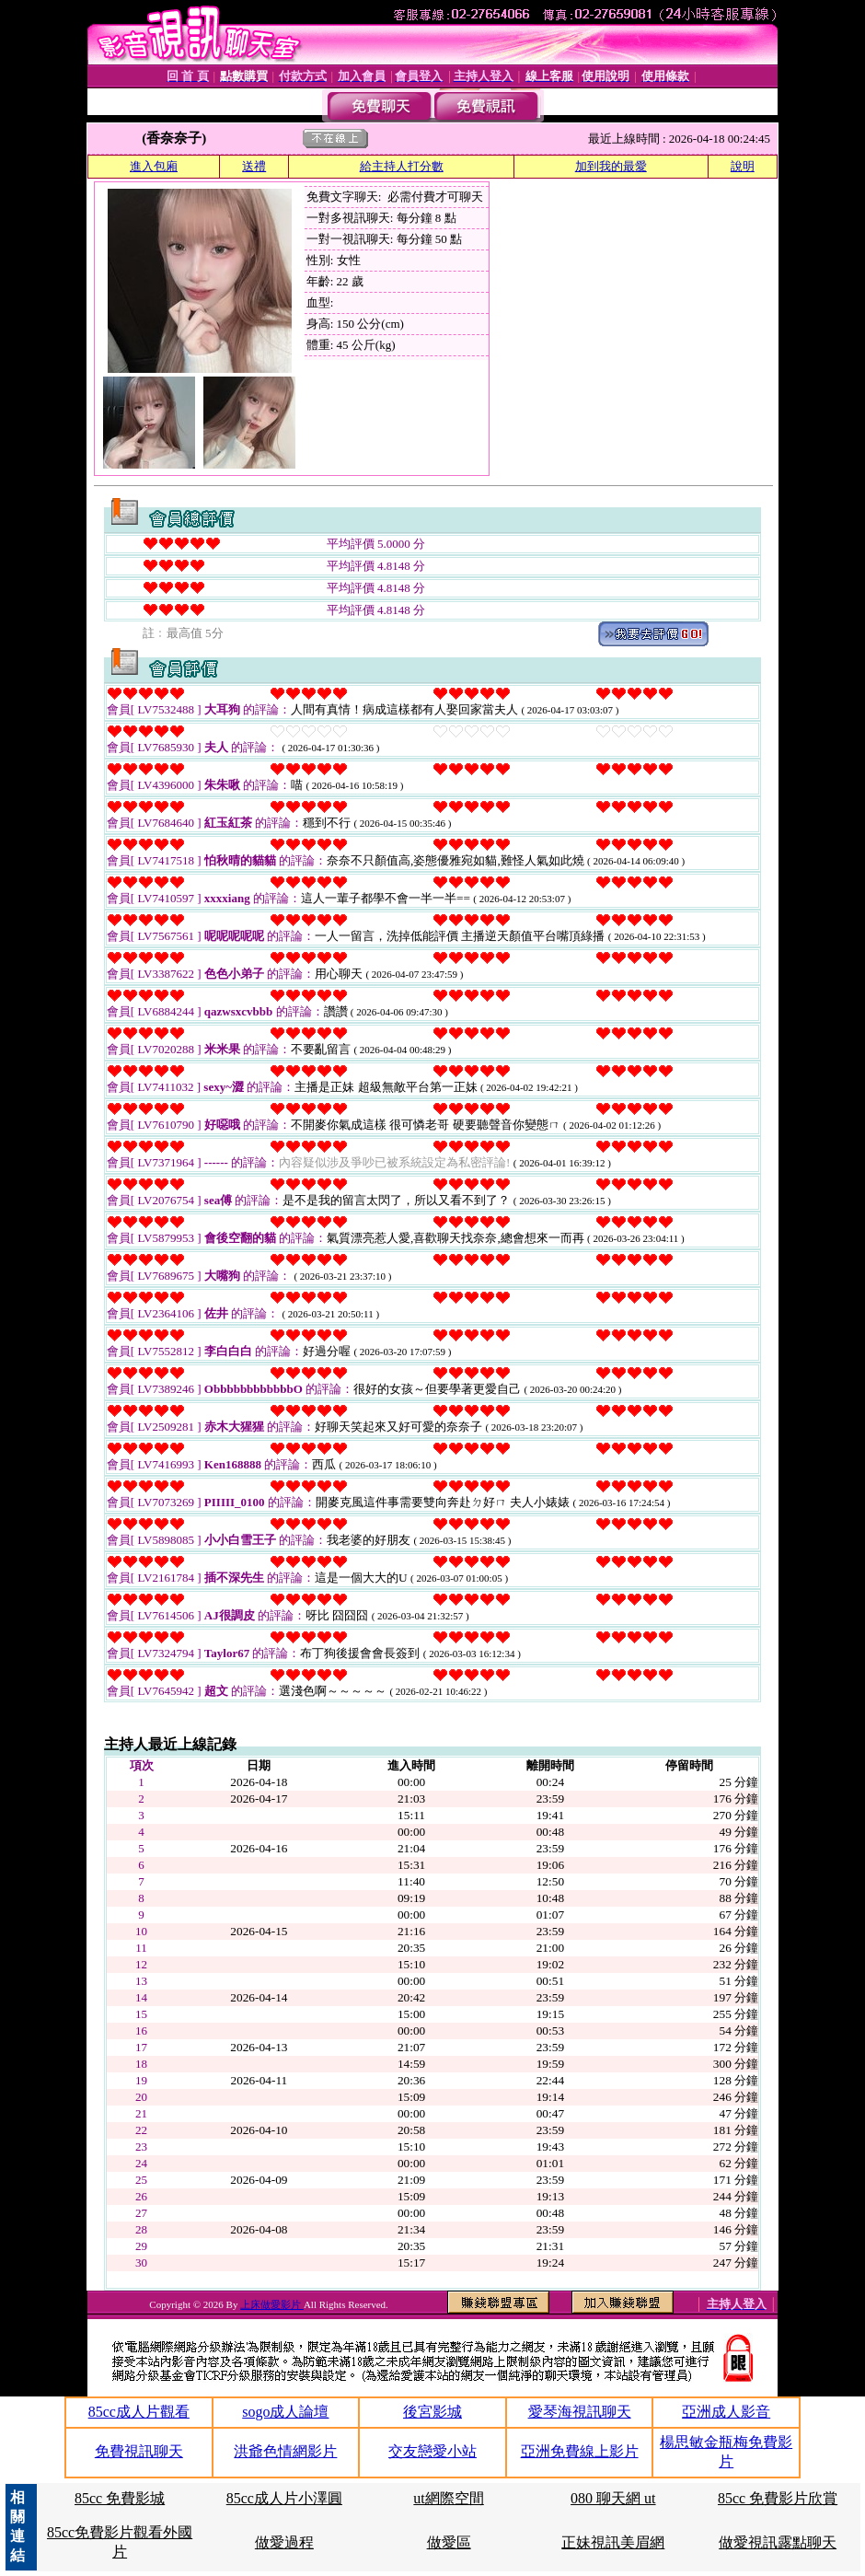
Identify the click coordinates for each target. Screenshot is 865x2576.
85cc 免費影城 (120, 2498)
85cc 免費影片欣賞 (777, 2498)
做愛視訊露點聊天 (777, 2542)
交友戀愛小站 (432, 2451)
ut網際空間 (448, 2498)
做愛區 (449, 2542)
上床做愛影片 (272, 2304)
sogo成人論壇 (285, 2411)
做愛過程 (284, 2542)
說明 (743, 166)
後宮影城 (432, 2411)
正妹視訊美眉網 (612, 2542)
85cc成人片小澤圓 (284, 2498)
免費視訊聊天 (139, 2451)
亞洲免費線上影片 (580, 2451)
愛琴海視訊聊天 (579, 2411)
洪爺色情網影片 (285, 2451)
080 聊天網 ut (613, 2498)
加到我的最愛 (611, 166)
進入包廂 (154, 166)
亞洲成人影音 (726, 2411)
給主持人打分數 (402, 166)
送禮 (254, 166)
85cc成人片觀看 (139, 2411)
